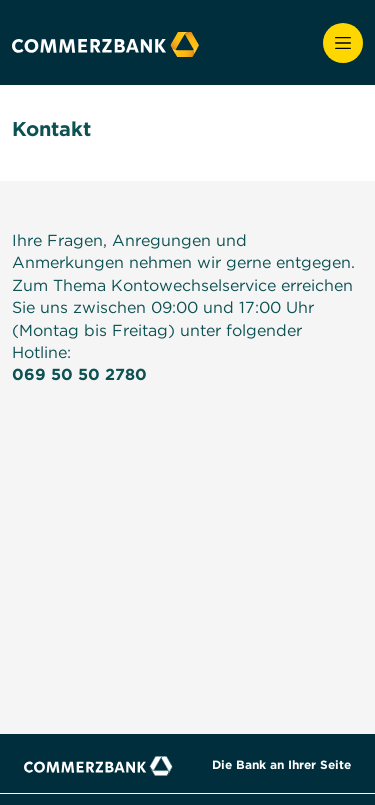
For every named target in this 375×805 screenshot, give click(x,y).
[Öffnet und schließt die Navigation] (343, 43)
